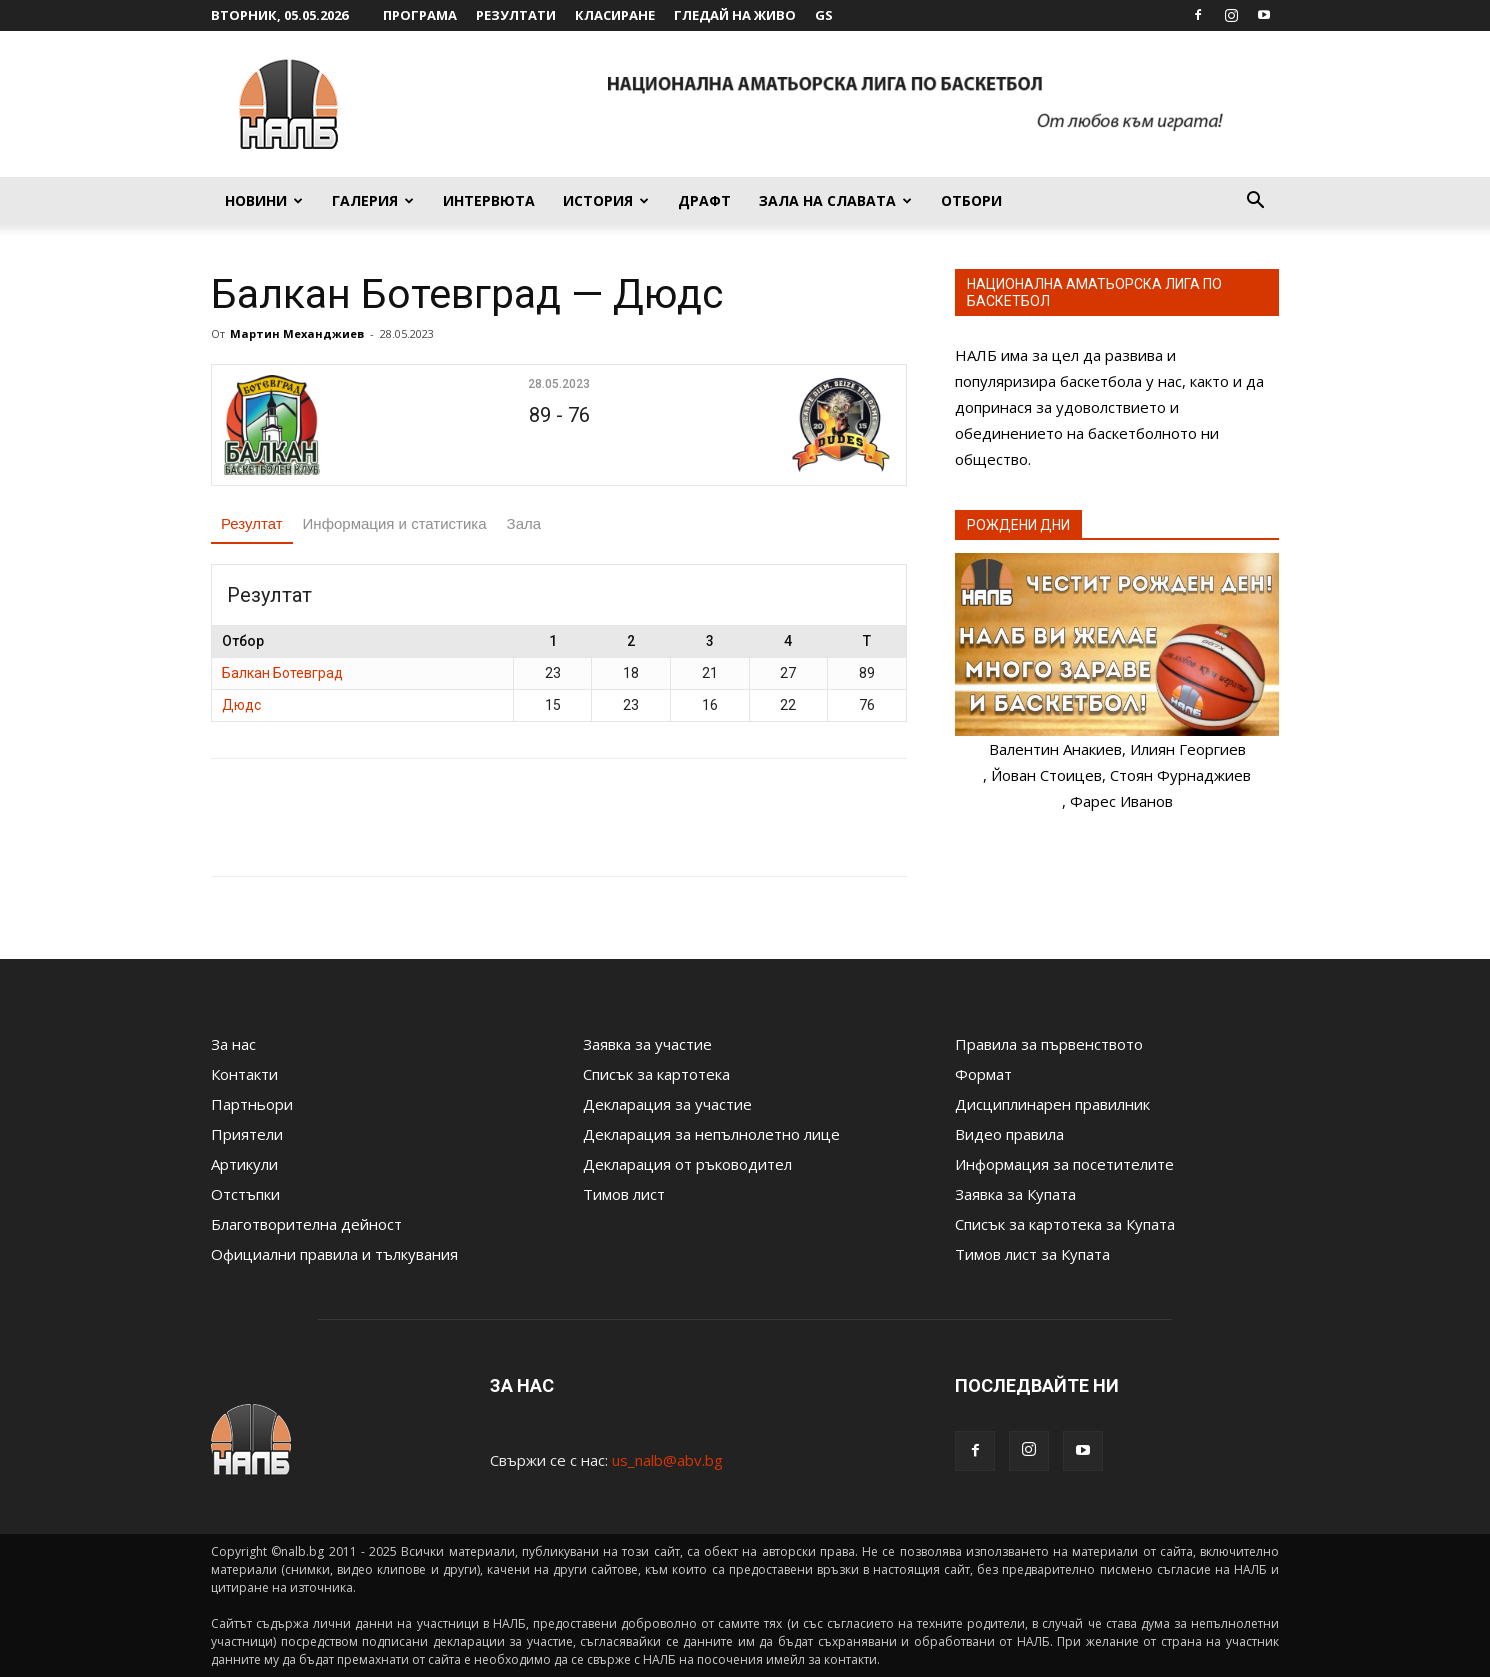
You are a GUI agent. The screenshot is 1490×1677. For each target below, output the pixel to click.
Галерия (373, 200)
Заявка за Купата (1015, 1194)
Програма (420, 15)
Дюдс (241, 705)
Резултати (516, 15)
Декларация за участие (667, 1104)
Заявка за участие (647, 1044)
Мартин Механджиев (297, 333)
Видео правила (1009, 1134)
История (606, 200)
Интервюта (489, 200)
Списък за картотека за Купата (1065, 1224)
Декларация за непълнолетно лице (711, 1134)
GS (824, 15)
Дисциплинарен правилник (1052, 1104)
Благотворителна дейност (306, 1224)
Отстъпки (245, 1194)
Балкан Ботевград (282, 673)
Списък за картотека (656, 1074)
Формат (983, 1074)
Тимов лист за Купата (1032, 1254)
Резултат (252, 523)
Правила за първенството (1049, 1044)
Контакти (244, 1074)
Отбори (971, 200)
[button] (1255, 202)
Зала (524, 523)
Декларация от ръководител (687, 1164)
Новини (264, 200)
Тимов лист (624, 1194)
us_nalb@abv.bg (667, 1460)
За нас (233, 1044)
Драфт (704, 200)
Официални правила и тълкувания (334, 1254)
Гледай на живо (735, 15)
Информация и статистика (395, 523)
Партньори (252, 1104)
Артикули (244, 1164)
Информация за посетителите (1064, 1164)
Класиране (615, 15)
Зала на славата (835, 200)
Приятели (247, 1134)
